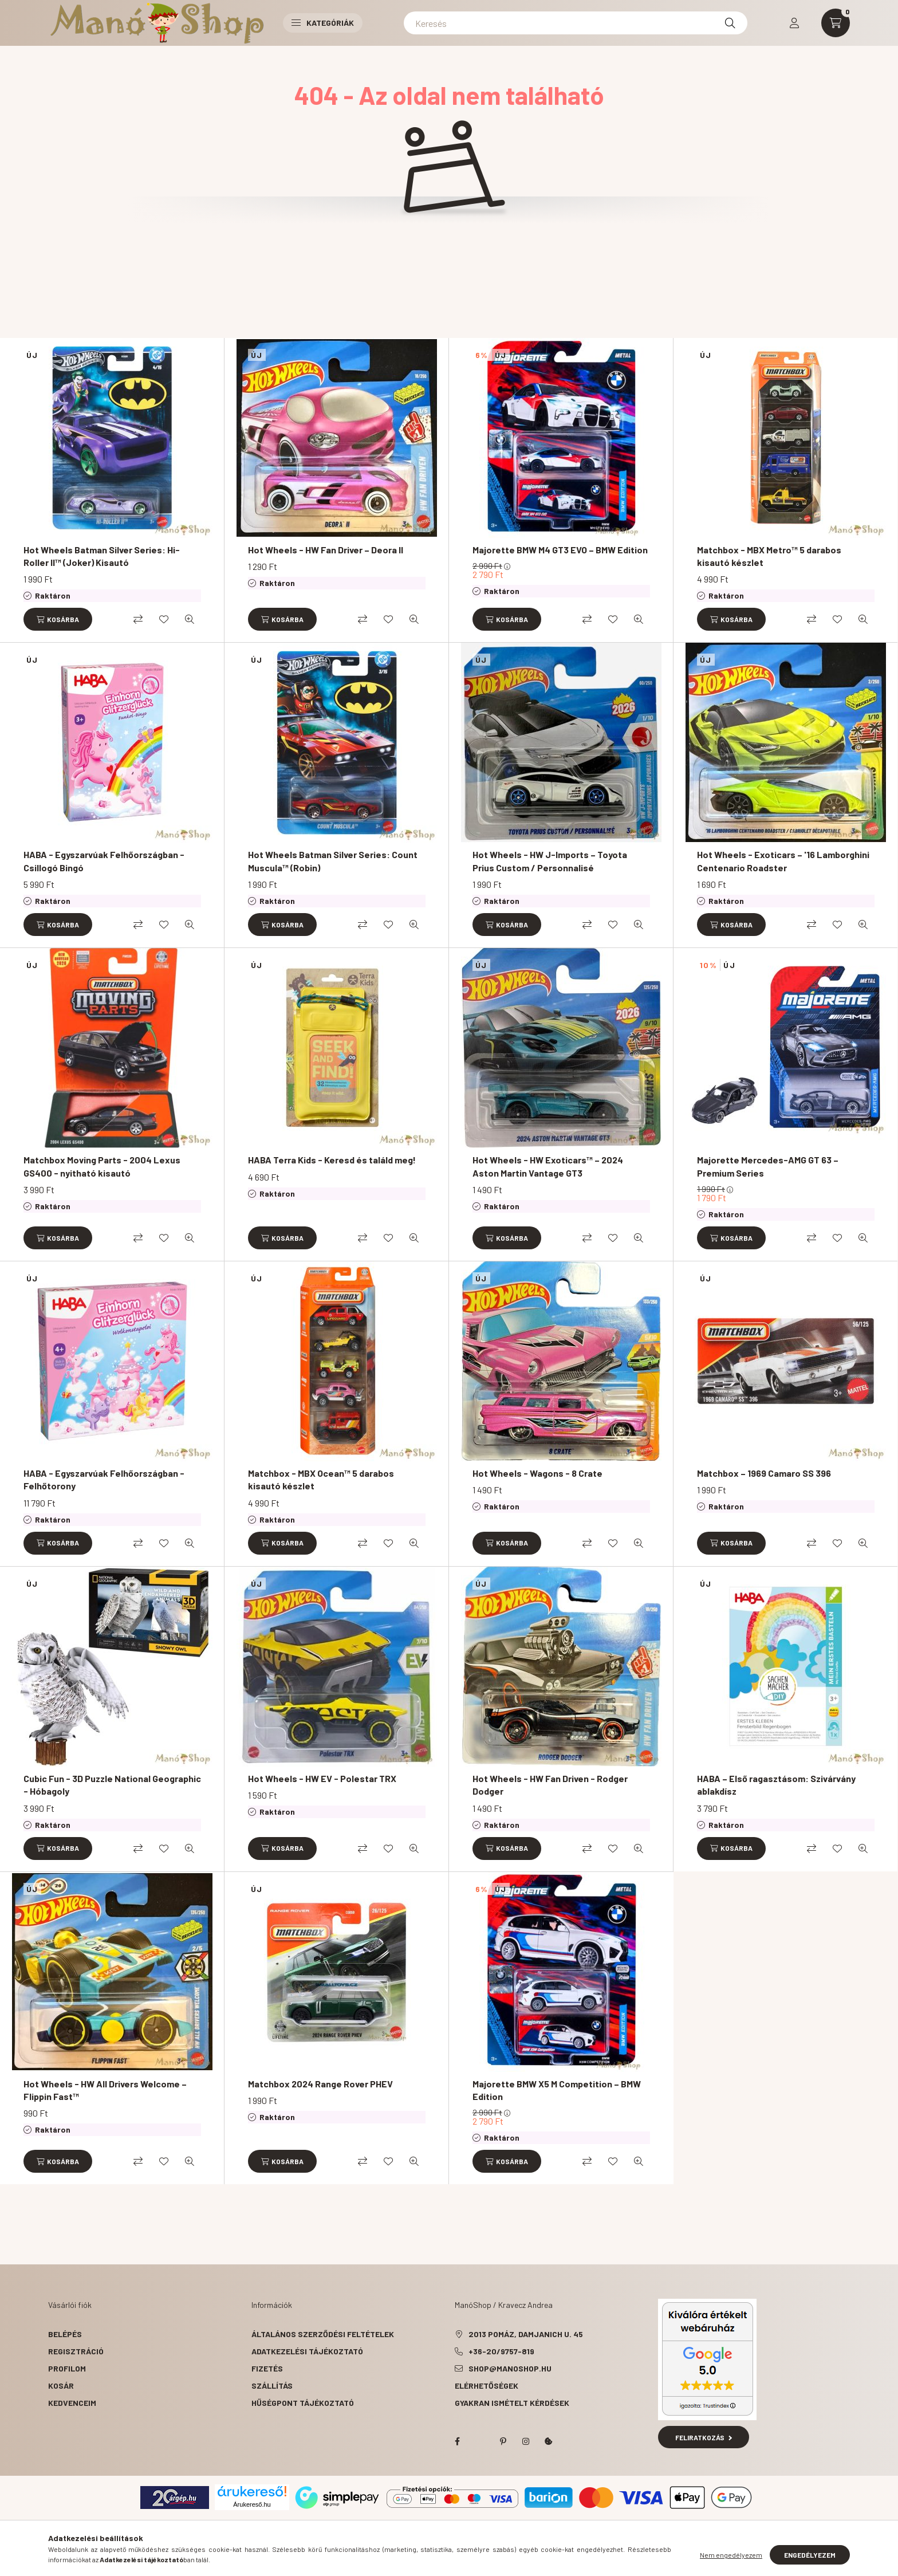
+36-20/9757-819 (501, 2351)
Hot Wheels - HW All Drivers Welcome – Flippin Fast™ (105, 2090)
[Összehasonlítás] (138, 619)
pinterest (502, 2441)
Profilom (67, 2368)
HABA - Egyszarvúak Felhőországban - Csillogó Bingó (103, 860)
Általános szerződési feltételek (322, 2334)
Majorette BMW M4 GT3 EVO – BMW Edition (560, 549)
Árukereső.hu (251, 2504)
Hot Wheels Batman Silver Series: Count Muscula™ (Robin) (333, 860)
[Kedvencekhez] (163, 619)
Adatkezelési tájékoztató (307, 2351)
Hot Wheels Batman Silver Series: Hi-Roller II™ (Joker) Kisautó (101, 556)
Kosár (61, 2385)
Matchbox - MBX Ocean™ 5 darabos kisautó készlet (321, 1479)
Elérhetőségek (486, 2385)
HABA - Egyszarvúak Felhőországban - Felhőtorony (103, 1479)
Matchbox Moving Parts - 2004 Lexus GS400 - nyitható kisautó (101, 1166)
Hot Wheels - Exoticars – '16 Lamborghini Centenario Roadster (783, 860)
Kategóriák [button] (323, 22)
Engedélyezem (810, 2555)
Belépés (65, 2334)
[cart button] (835, 23)
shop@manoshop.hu (510, 2368)
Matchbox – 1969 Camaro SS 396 (764, 1473)
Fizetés (267, 2368)
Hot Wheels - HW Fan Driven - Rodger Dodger (550, 1784)
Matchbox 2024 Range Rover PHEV (320, 2083)
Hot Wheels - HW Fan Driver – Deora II (325, 549)
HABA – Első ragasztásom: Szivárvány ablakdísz (776, 1784)
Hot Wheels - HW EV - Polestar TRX (322, 1778)
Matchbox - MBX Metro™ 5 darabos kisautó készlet (769, 556)
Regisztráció (76, 2351)
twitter (479, 2441)
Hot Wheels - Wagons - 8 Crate (537, 1473)
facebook (457, 2441)
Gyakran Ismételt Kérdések (512, 2403)
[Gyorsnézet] (189, 619)
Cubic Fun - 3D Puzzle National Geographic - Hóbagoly (112, 1784)
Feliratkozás (703, 2437)
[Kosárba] (57, 619)
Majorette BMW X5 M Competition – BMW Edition (556, 2090)
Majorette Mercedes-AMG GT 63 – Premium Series (767, 1166)
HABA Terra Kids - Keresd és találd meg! (332, 1159)
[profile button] (794, 23)
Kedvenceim (72, 2403)
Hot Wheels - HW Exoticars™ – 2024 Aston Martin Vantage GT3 (547, 1166)
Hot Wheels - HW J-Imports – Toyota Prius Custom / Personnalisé (549, 860)
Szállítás (272, 2385)
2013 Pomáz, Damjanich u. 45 (525, 2334)
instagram (525, 2441)
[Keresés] (575, 22)
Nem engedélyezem (731, 2555)
